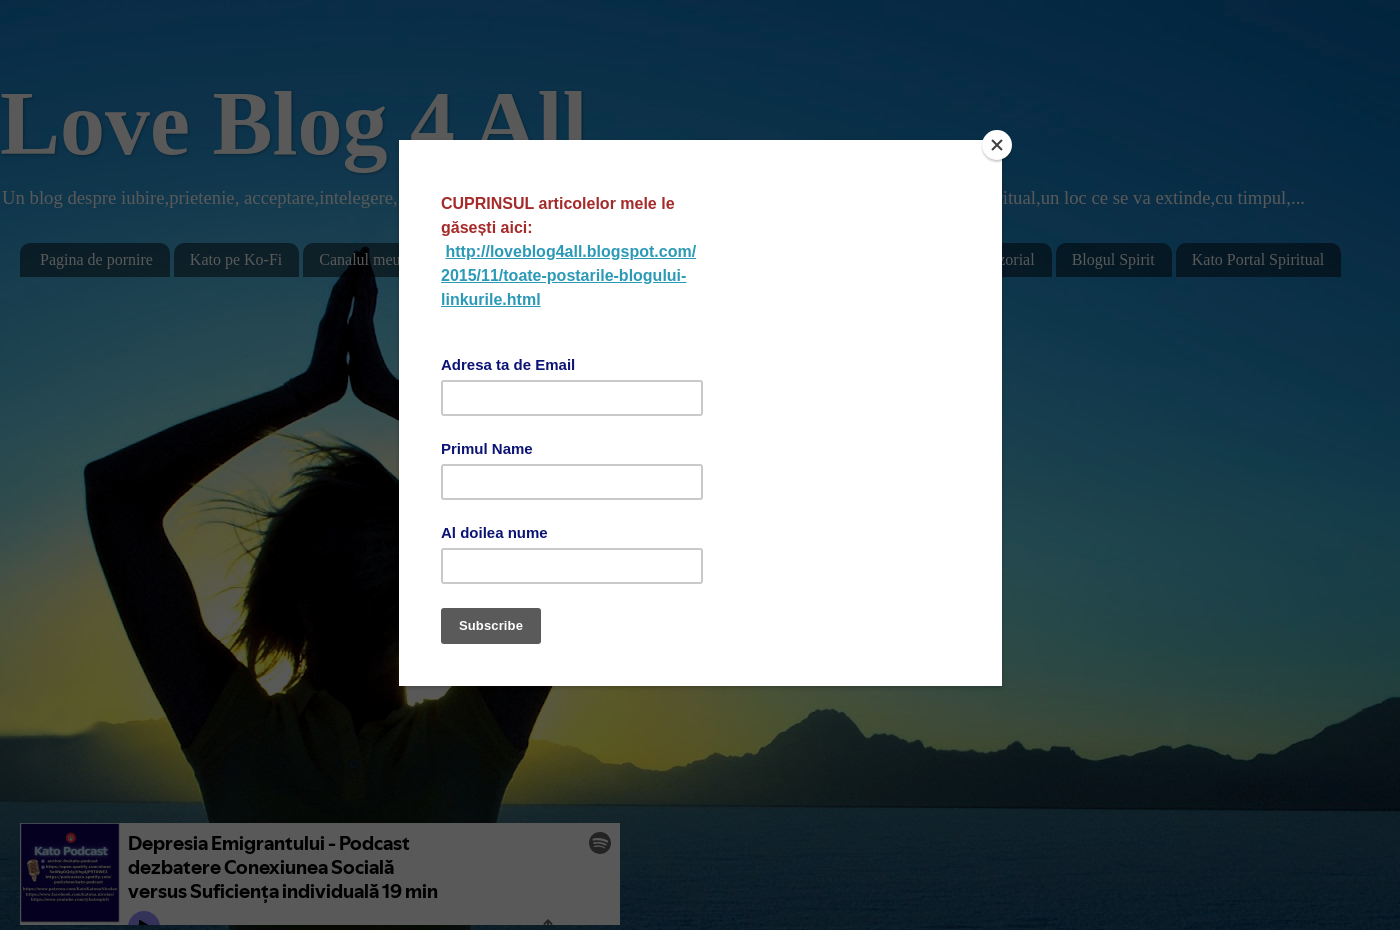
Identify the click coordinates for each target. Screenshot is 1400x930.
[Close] (997, 145)
